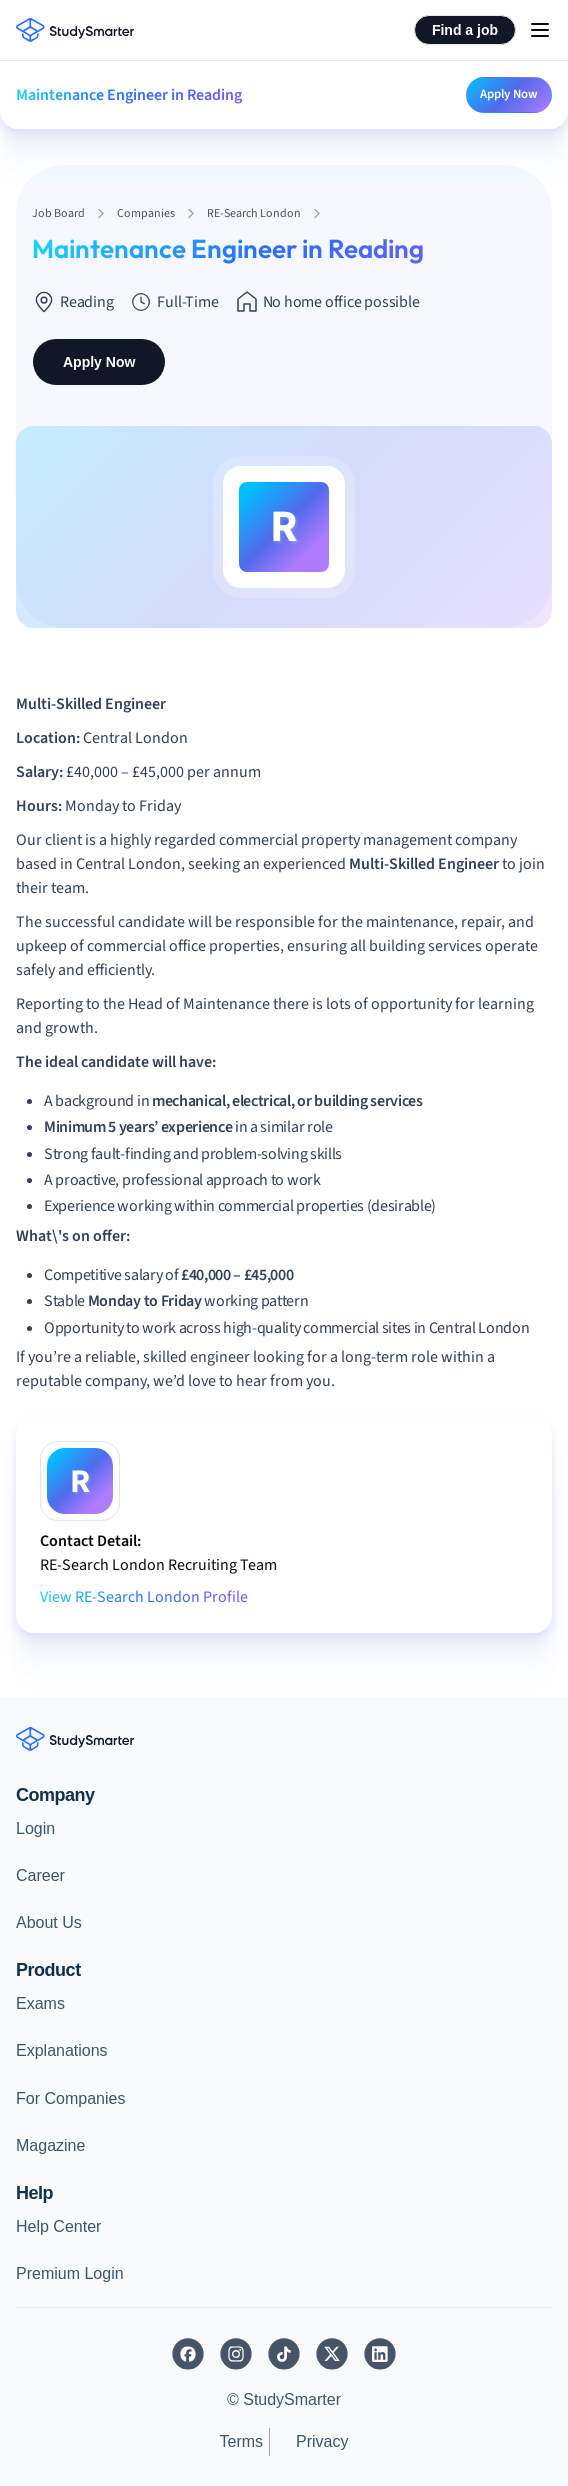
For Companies (70, 2098)
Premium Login (70, 2273)
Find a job (465, 30)
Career (40, 1875)
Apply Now (509, 94)
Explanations (62, 2050)
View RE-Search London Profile (144, 1597)
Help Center (58, 2226)
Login (35, 1828)
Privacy (322, 2441)
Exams (40, 2003)
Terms (241, 2441)
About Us (49, 1922)
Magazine (50, 2145)
